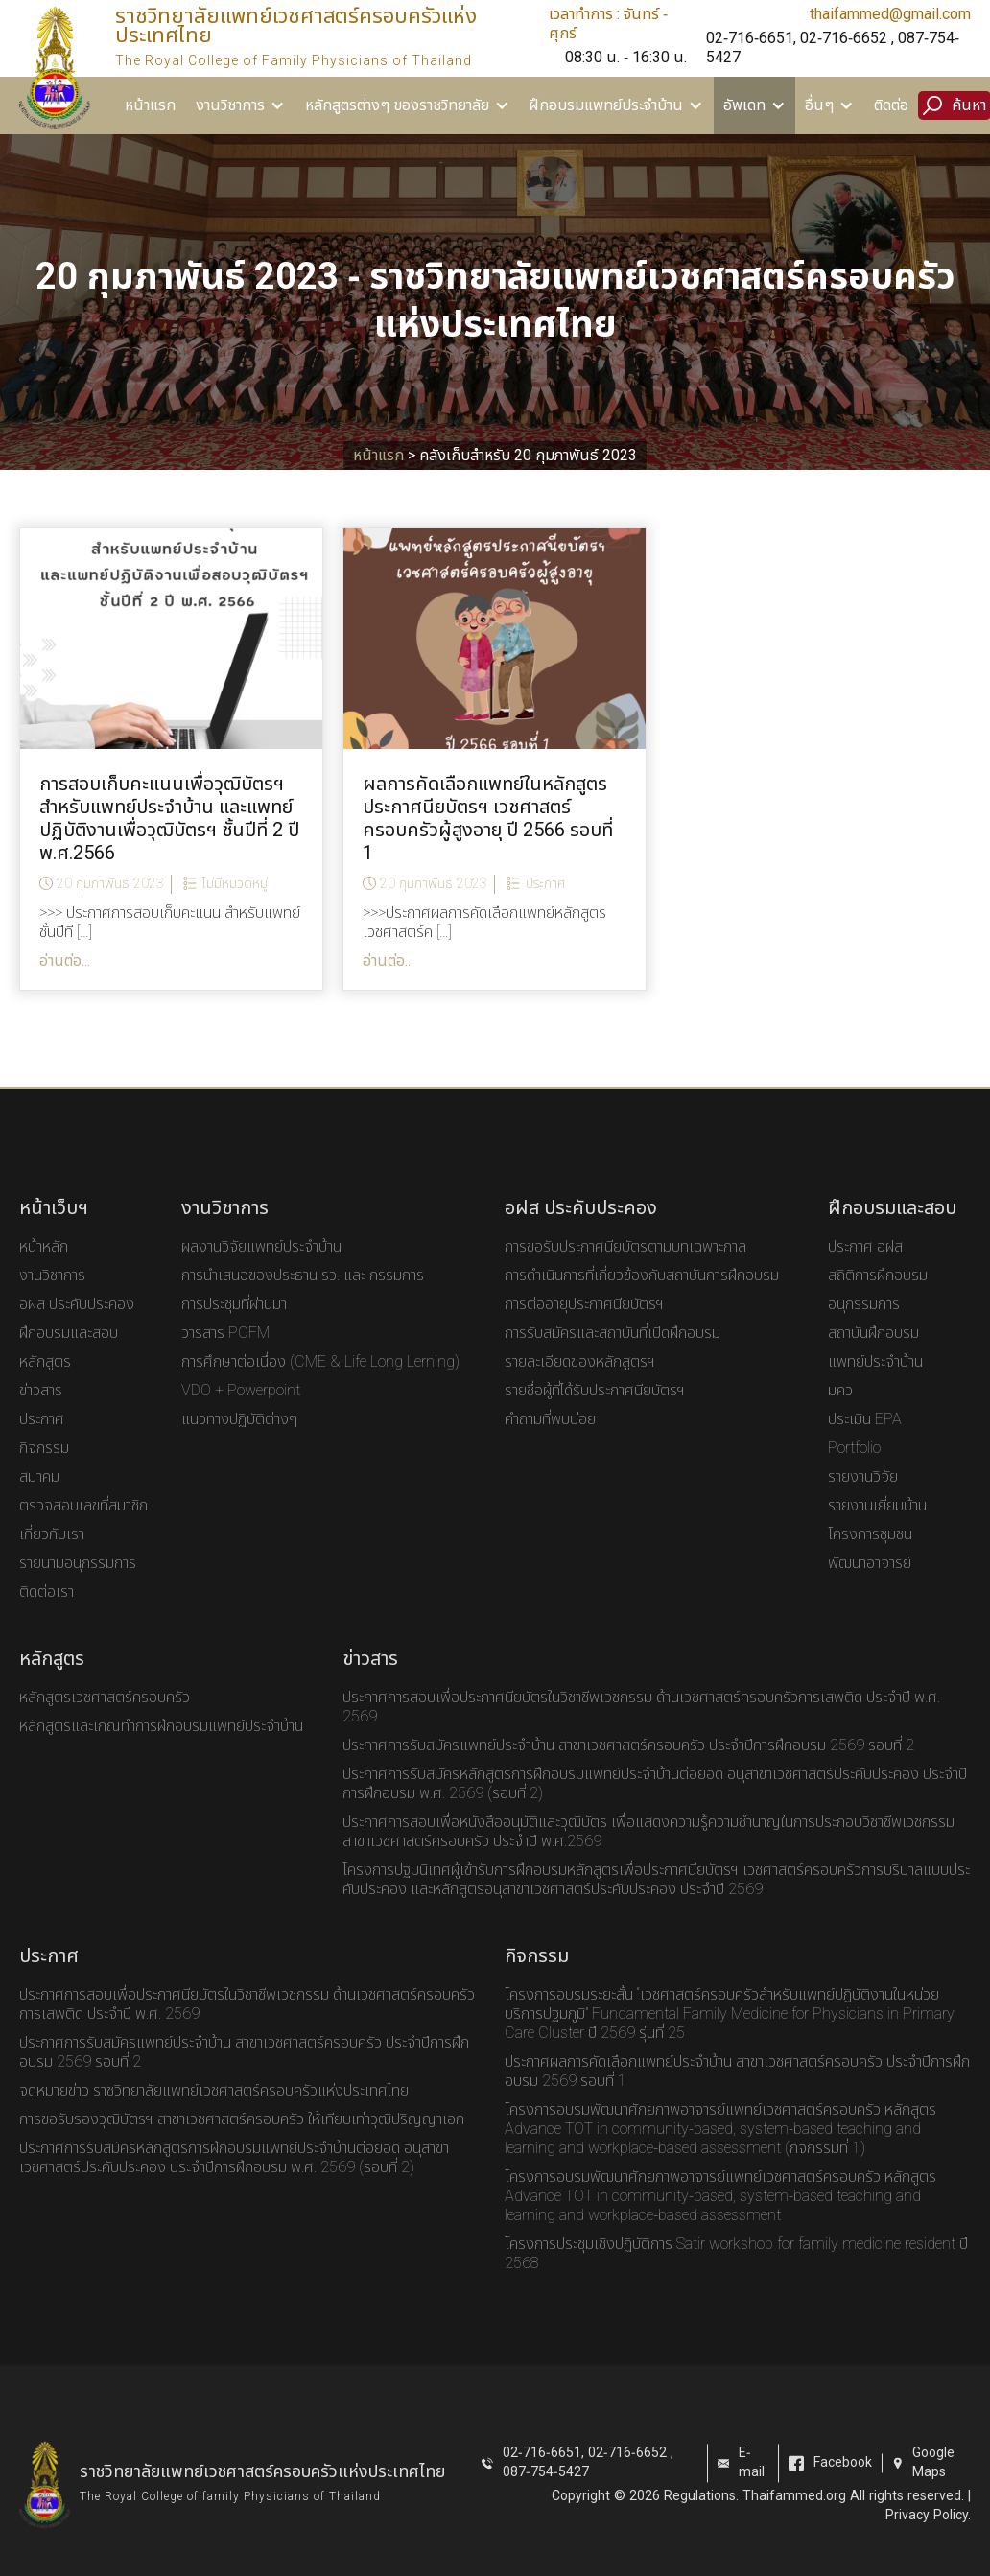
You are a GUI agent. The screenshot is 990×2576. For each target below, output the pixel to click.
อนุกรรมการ (864, 1327)
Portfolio (854, 1471)
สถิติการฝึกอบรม (878, 1298)
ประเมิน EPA (865, 1442)
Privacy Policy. (928, 2537)
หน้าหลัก (43, 1269)
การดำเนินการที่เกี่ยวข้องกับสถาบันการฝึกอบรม (642, 1298)
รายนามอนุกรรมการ (77, 1586)
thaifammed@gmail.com (890, 14)
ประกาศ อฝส (865, 1269)
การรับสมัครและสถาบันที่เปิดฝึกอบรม (612, 1356)
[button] (240, 105)
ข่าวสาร (40, 1413)
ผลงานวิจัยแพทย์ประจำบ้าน (261, 1269)
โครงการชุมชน (870, 1557)
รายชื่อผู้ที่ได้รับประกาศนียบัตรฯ (595, 1413)
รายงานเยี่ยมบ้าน (877, 1528)
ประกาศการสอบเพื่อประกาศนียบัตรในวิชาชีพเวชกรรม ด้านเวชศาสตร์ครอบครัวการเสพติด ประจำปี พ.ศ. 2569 (641, 1730)
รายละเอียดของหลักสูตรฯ (580, 1384)
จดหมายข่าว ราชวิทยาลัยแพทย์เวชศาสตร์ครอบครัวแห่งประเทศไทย (214, 2113)
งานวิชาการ (52, 1298)
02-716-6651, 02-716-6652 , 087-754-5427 (832, 48)
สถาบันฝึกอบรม (873, 1356)
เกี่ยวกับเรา (51, 1557)
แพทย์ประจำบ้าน (875, 1384)
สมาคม (39, 1500)
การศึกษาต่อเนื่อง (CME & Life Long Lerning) (320, 1384)
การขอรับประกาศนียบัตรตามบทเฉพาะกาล (625, 1269)
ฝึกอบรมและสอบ (68, 1356)
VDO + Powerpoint (240, 1413)
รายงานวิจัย (863, 1500)
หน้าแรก (150, 105)
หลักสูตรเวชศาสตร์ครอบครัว (104, 1720)
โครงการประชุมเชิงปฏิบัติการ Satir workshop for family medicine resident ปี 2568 (736, 2277)
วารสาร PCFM (225, 1356)
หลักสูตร (45, 1384)
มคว (840, 1413)
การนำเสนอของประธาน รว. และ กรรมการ (302, 1298)
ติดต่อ (891, 105)
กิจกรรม (44, 1471)
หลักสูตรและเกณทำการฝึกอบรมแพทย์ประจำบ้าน (161, 1749)
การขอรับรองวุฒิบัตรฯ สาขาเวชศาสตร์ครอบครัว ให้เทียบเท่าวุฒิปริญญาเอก (241, 2142)
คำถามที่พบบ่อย (550, 1442)
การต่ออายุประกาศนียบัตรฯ (584, 1327)
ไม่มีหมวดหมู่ (235, 888)
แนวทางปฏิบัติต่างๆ (239, 1442)
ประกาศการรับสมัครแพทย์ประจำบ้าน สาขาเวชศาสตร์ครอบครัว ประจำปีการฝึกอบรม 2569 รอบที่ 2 (628, 1768)
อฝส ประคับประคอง (76, 1327)
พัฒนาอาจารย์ (869, 1586)
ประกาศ (545, 888)
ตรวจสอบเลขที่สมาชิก (83, 1528)
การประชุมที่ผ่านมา (234, 1327)
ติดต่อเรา (46, 1615)
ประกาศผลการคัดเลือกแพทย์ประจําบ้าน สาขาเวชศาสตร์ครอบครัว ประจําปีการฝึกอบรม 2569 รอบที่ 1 (737, 2094)
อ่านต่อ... (64, 964)
